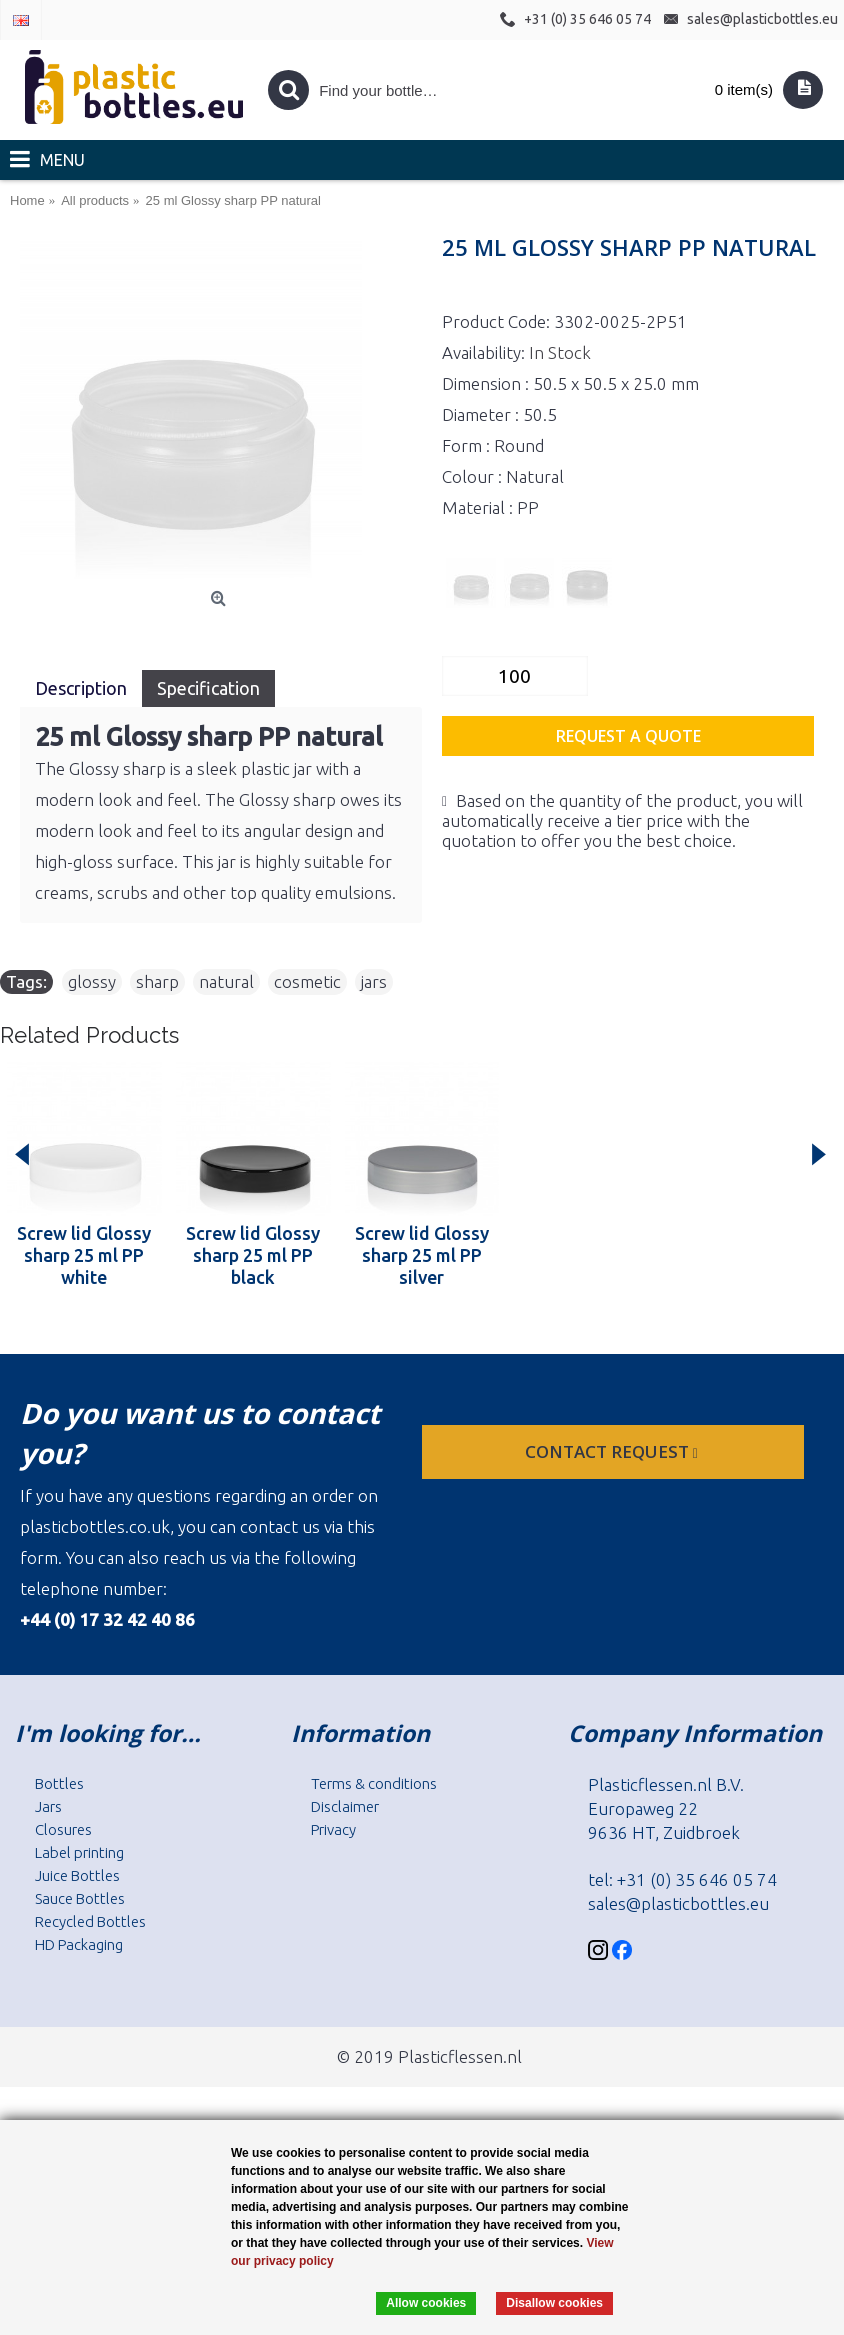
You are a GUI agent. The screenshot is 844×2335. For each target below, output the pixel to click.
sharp (157, 981)
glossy (92, 981)
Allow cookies (426, 2303)
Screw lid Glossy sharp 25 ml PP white (84, 1255)
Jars (48, 1806)
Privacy (333, 1829)
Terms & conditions (374, 1783)
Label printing (79, 1852)
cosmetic (307, 981)
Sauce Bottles (80, 1898)
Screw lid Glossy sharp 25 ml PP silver (422, 1255)
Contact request (613, 1451)
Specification (208, 688)
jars (374, 981)
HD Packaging (79, 1944)
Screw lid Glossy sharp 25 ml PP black (253, 1255)
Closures (63, 1829)
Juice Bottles (77, 1875)
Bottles (59, 1783)
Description (81, 688)
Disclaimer (345, 1806)
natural (226, 981)
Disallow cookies (554, 2303)
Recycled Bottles (90, 1921)
